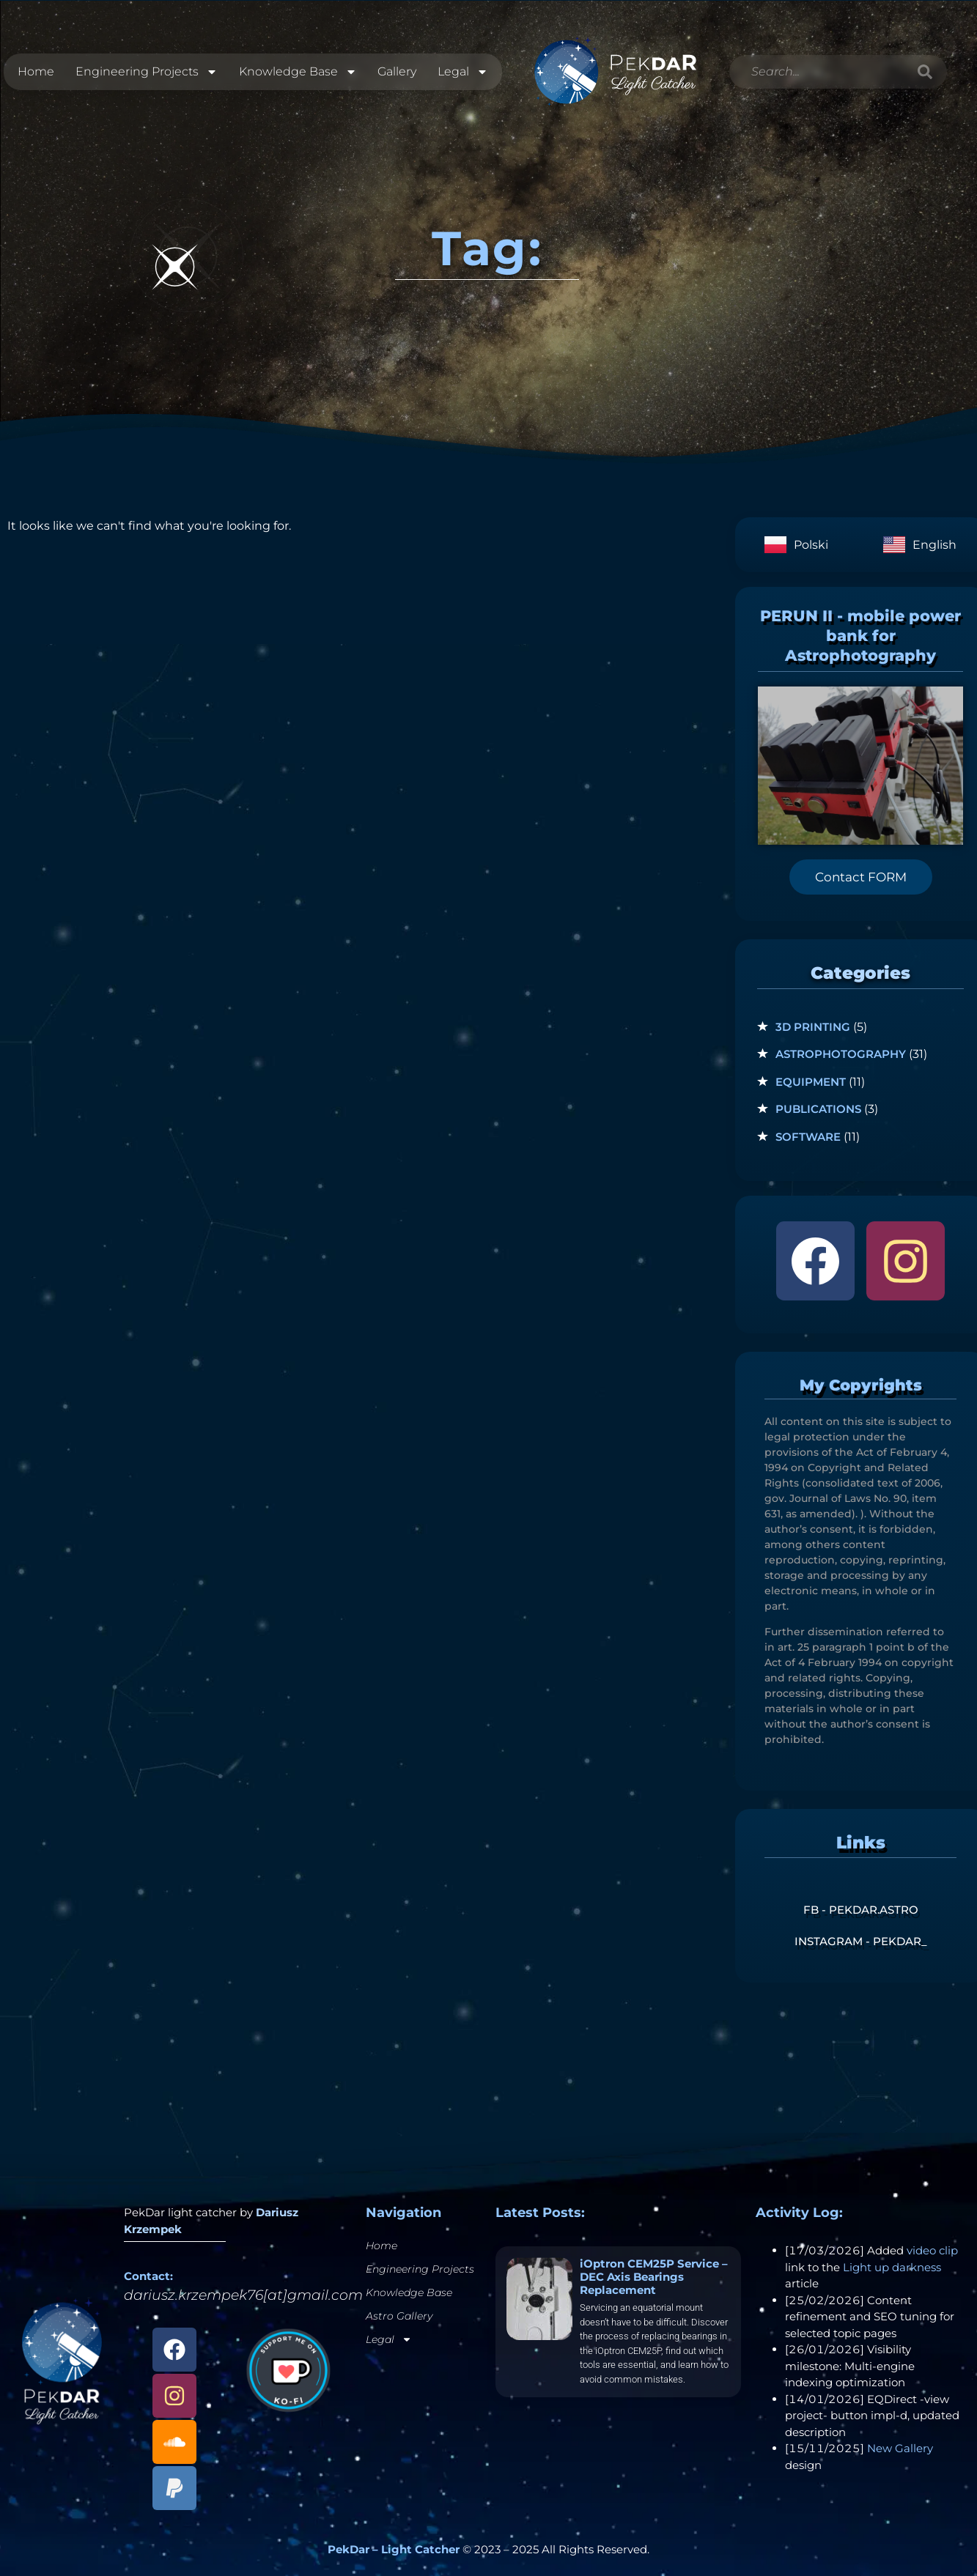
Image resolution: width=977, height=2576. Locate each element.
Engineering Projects (146, 72)
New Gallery (900, 2448)
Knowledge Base (298, 72)
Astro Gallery (399, 2316)
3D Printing (812, 1027)
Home (36, 71)
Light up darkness (892, 2267)
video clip (932, 2250)
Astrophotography (840, 1054)
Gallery (396, 71)
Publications (818, 1109)
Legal (463, 72)
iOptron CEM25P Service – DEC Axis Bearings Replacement (654, 2277)
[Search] (925, 72)
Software (808, 1137)
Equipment (810, 1082)
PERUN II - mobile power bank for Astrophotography (860, 636)
